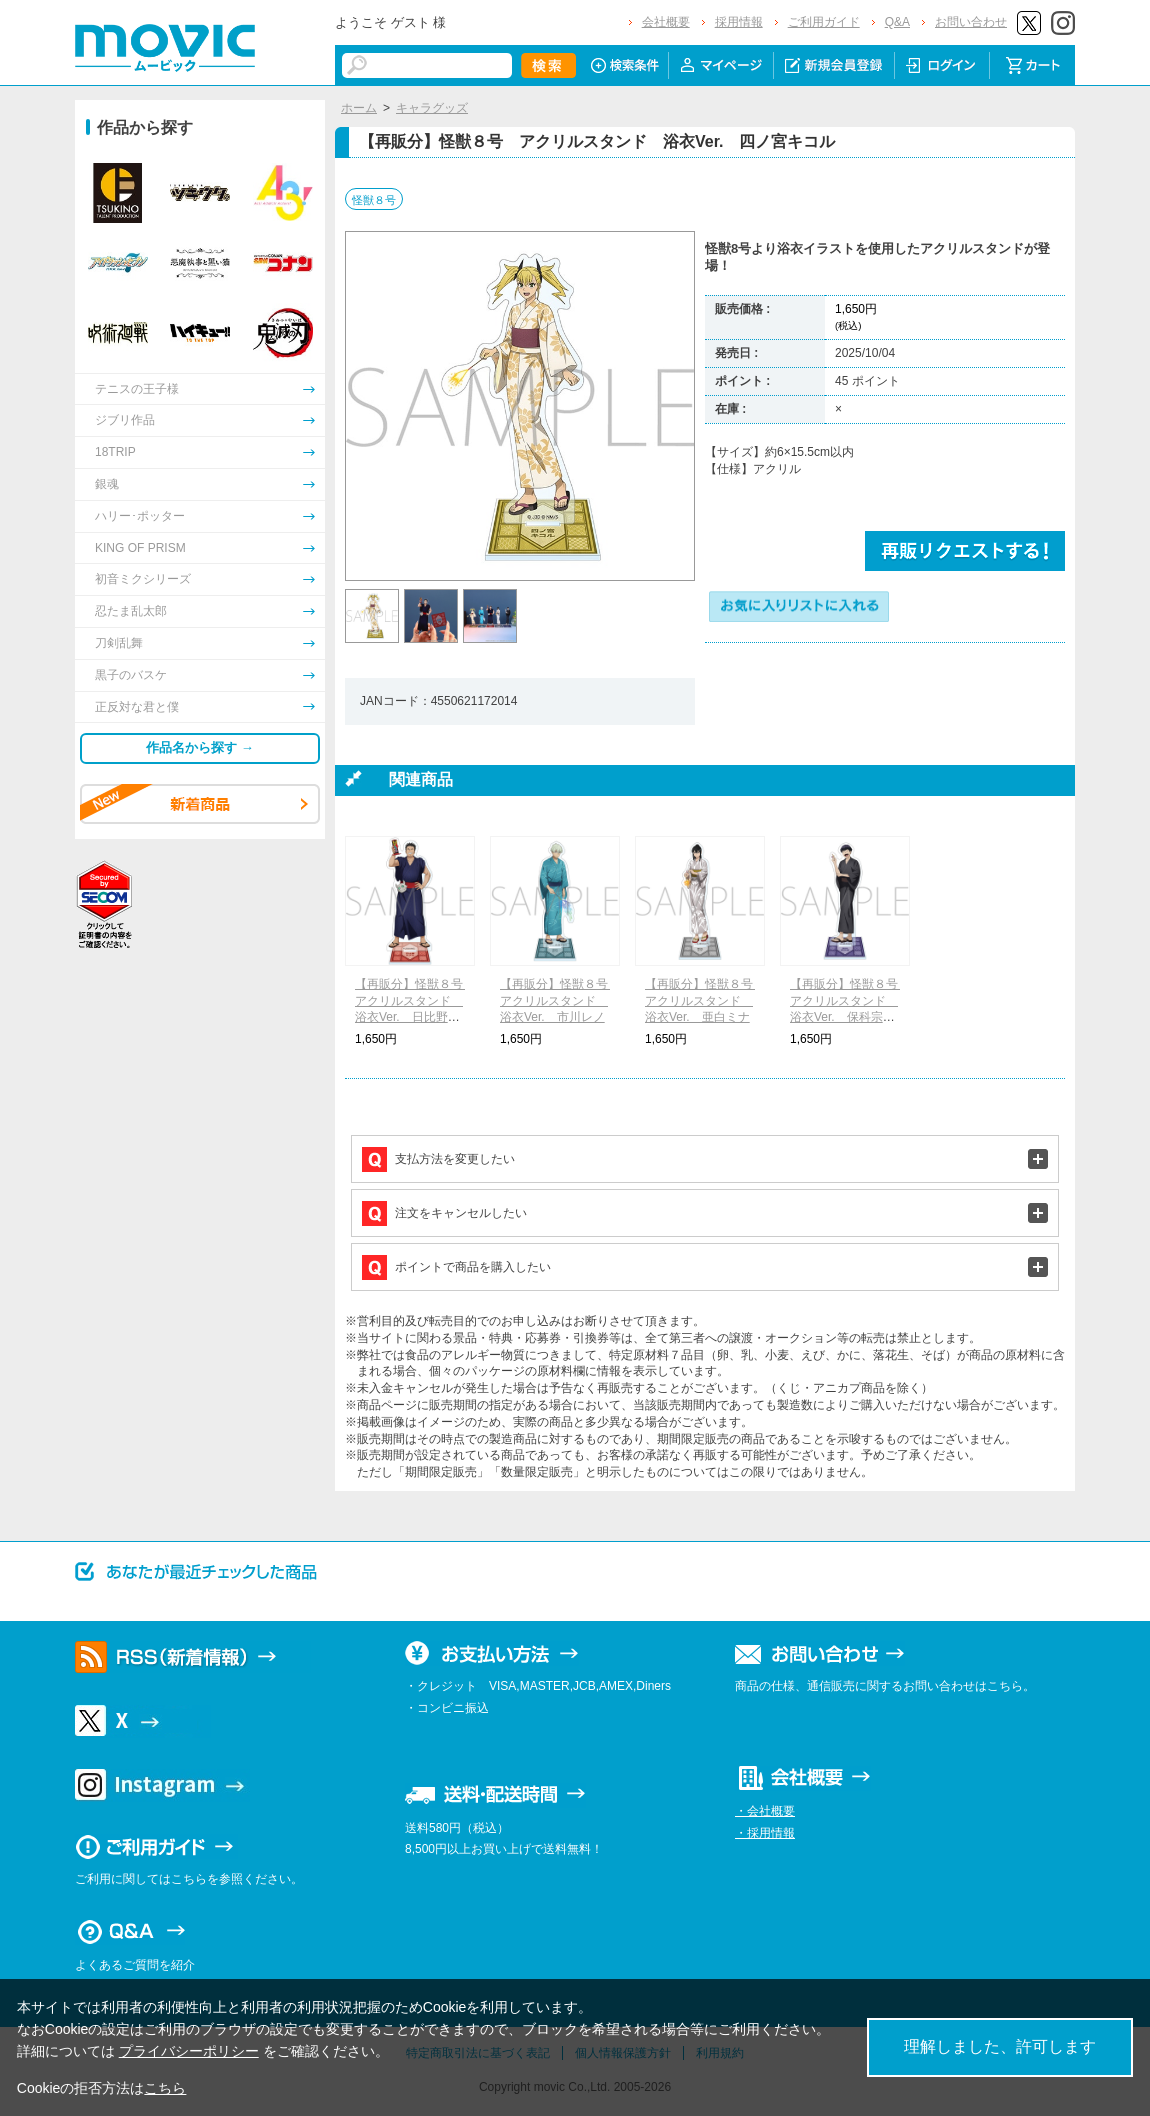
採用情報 (739, 22)
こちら (165, 2088)
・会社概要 (765, 1811)
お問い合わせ (971, 22)
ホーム (359, 108)
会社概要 (666, 22)
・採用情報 (765, 1833)
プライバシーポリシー (189, 2051)
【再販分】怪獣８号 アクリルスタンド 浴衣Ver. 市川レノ (560, 1001)
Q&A (897, 22)
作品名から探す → (200, 747)
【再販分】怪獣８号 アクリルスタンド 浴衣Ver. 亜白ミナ (705, 1001)
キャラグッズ (432, 108)
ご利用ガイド (824, 22)
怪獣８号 (374, 200)
